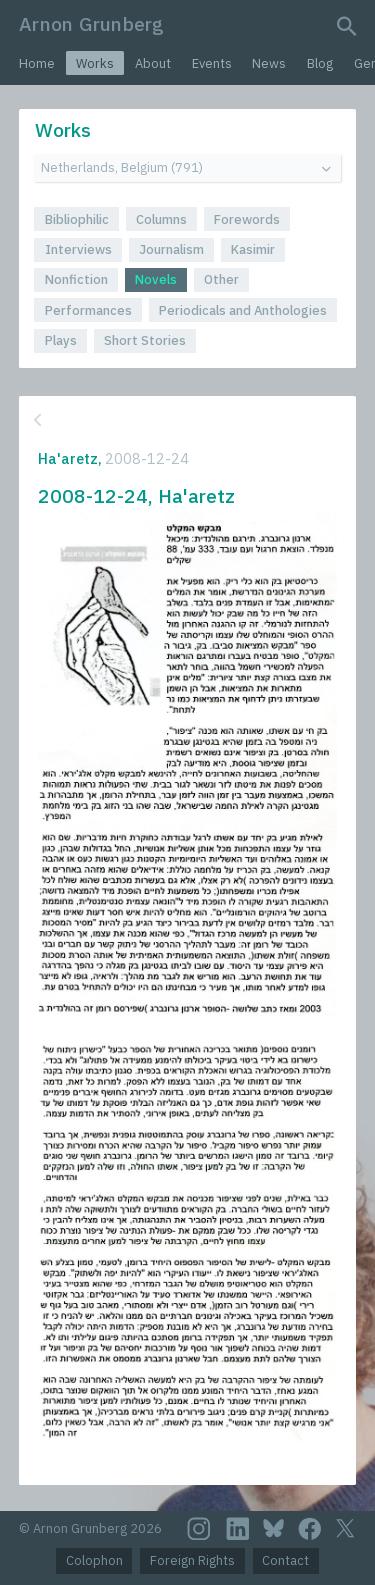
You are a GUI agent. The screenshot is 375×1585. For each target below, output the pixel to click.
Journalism (171, 249)
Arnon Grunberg (91, 23)
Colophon (94, 1560)
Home (37, 63)
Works (95, 63)
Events (212, 63)
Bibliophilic (77, 219)
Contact (285, 1560)
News (269, 63)
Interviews (78, 249)
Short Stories (145, 340)
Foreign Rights (192, 1560)
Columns (161, 219)
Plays (61, 340)
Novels (156, 279)
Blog (320, 63)
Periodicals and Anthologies (243, 310)
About (153, 63)
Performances (88, 310)
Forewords (247, 219)
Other (221, 279)
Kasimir (253, 249)
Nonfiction (76, 279)
